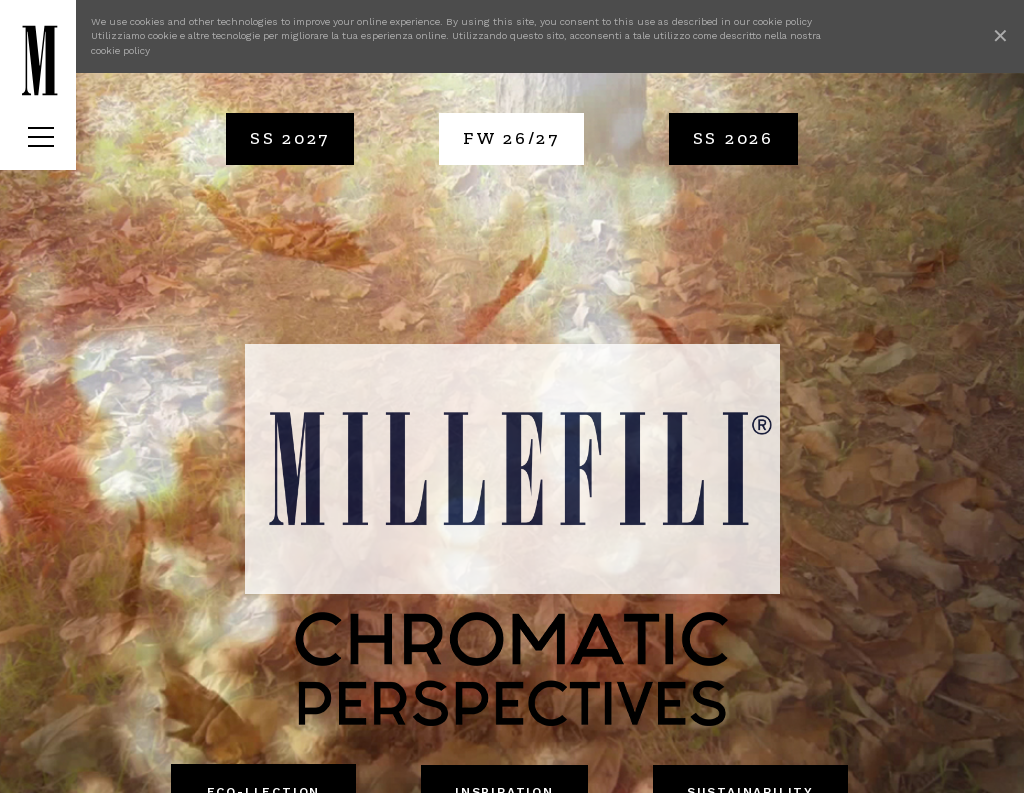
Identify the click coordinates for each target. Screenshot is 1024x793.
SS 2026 (733, 138)
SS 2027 (290, 138)
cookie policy (782, 21)
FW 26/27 (511, 138)
